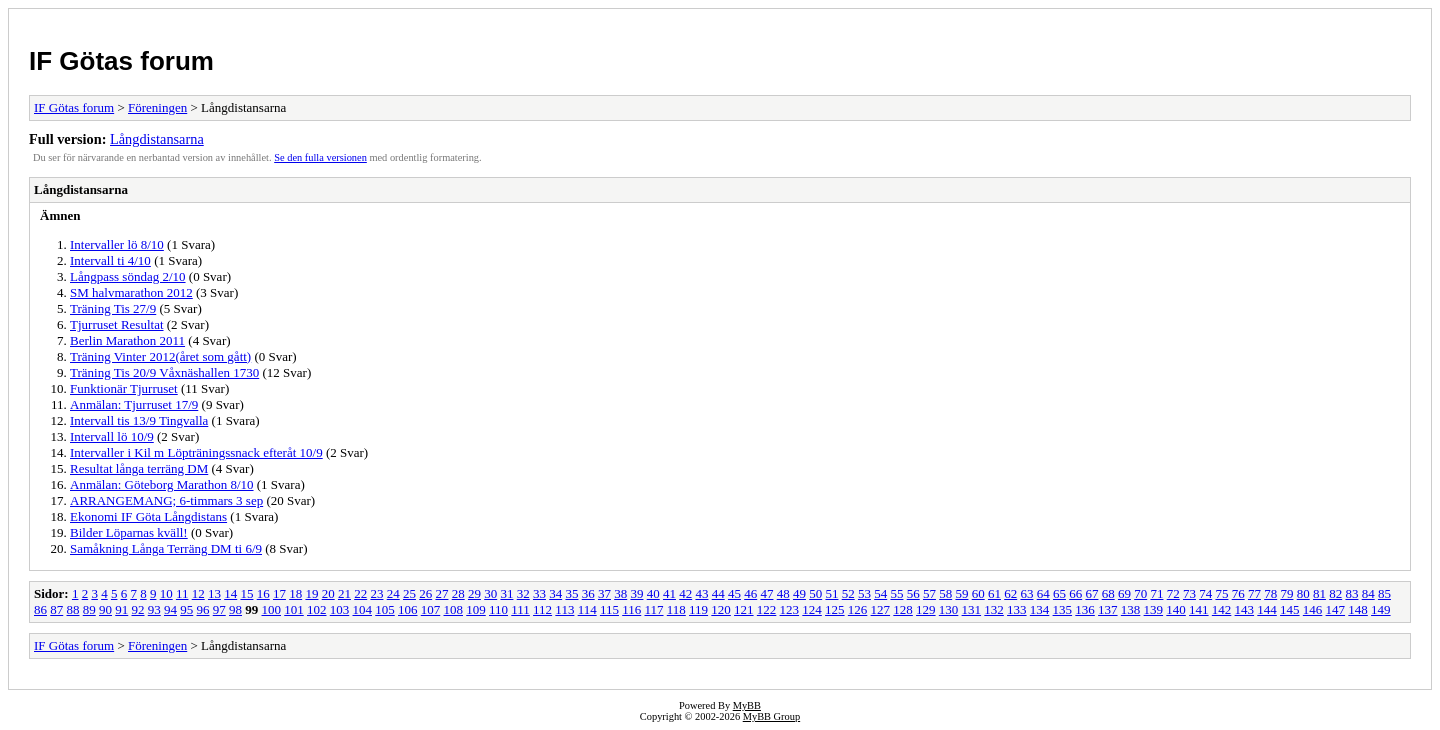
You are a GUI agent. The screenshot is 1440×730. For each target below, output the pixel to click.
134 (1040, 609)
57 (929, 593)
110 (498, 609)
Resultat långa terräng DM (139, 468)
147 (1336, 609)
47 (766, 593)
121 (744, 609)
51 (831, 593)
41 (669, 593)
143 (1245, 609)
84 (1368, 593)
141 (1199, 609)
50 (815, 593)
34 (555, 593)
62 (1010, 593)
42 (685, 593)
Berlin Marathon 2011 (127, 340)
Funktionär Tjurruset (124, 388)
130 (949, 609)
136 (1085, 609)
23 (376, 593)
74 (1205, 593)
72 (1173, 593)
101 (294, 609)
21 (344, 593)
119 (698, 609)
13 (214, 593)
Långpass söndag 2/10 (128, 276)
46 (750, 593)
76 (1238, 593)
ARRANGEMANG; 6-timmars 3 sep (166, 500)
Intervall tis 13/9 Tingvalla (139, 420)
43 (701, 593)
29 (474, 593)
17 (279, 593)
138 (1131, 609)
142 (1222, 609)
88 (73, 609)
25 (409, 593)
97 (219, 609)
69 (1124, 593)
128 (903, 609)
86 (40, 609)
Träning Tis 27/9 (113, 308)
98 (235, 609)
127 (881, 609)
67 (1091, 593)
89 (89, 609)
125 (835, 609)
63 (1026, 593)
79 (1286, 593)
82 (1335, 593)
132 (994, 609)
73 (1189, 593)
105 (385, 609)
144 (1267, 609)
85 (1384, 593)
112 (542, 609)
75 (1221, 593)
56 (913, 593)
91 (121, 609)
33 (539, 593)
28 (458, 593)
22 (360, 593)
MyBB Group (771, 716)
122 (767, 609)
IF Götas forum (121, 61)
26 (425, 593)
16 (263, 593)
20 (328, 593)
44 (718, 593)
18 (295, 593)
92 (138, 609)
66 (1075, 593)
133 (1017, 609)
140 (1176, 609)
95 (186, 609)
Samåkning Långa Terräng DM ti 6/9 (166, 548)
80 (1303, 593)
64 (1043, 593)
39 (636, 593)
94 (170, 609)
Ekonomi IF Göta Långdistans (148, 516)
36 (588, 593)
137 (1108, 609)
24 (393, 593)
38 (620, 593)
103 (340, 609)
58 (945, 593)
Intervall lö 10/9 (112, 436)
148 (1358, 609)
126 (858, 609)
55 (896, 593)
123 (790, 609)
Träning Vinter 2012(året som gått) (160, 356)
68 (1108, 593)
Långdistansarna (157, 139)
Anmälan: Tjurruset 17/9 (134, 404)
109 (476, 609)
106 (408, 609)
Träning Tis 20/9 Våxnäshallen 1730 (164, 372)
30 (490, 593)
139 (1154, 609)
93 (154, 609)
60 (978, 593)
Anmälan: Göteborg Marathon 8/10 (162, 484)
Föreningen (157, 107)
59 (961, 593)
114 (587, 609)
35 (571, 593)
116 (631, 609)
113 (564, 609)
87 (56, 609)
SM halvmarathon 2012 (131, 292)
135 (1063, 609)
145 (1290, 609)
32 (523, 593)
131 (972, 609)
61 (994, 593)
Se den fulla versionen (320, 157)
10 (166, 593)
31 (506, 593)
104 (363, 609)
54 (880, 593)
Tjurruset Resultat (117, 324)
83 (1351, 593)
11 (182, 593)
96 (203, 609)
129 (926, 609)
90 (105, 609)
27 (441, 593)
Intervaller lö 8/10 (117, 244)
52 (848, 593)
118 (676, 609)
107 (431, 609)
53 (864, 593)
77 (1254, 593)
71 (1156, 593)
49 (799, 593)
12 (198, 593)
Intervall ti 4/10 (110, 260)
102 (317, 609)
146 (1313, 609)
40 (653, 593)
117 (653, 609)
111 (520, 609)
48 (783, 593)
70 (1140, 593)
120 (721, 609)
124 (812, 609)
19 (311, 593)
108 (454, 609)
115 (609, 609)
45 (734, 593)
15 (246, 593)
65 (1059, 593)
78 (1270, 593)
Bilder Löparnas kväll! (129, 532)
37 (604, 593)
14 (230, 593)
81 (1319, 593)
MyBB (747, 705)
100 (272, 609)
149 (1381, 609)
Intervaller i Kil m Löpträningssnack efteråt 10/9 (196, 452)
